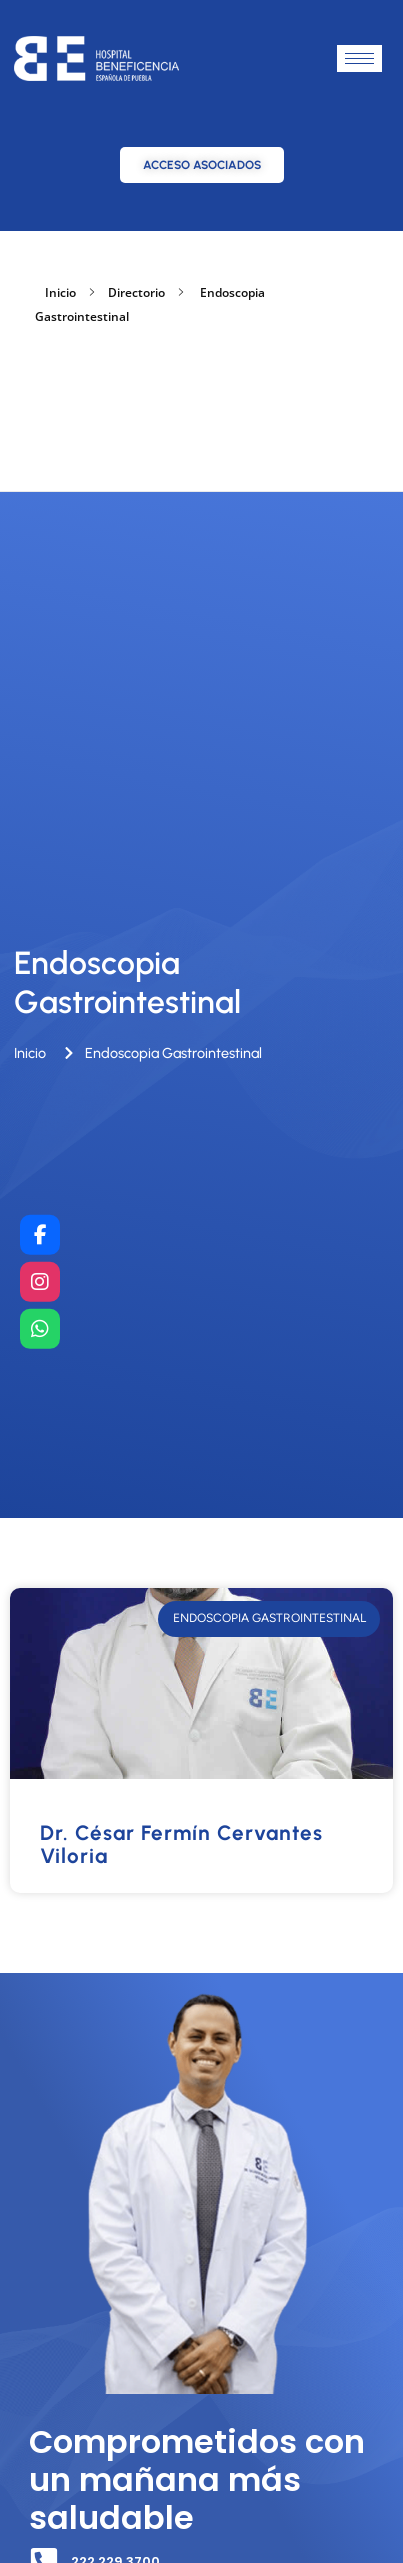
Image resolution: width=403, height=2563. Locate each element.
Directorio (136, 292)
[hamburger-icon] (359, 58)
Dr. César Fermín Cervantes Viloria (181, 1844)
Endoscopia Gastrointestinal (127, 982)
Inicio (60, 292)
